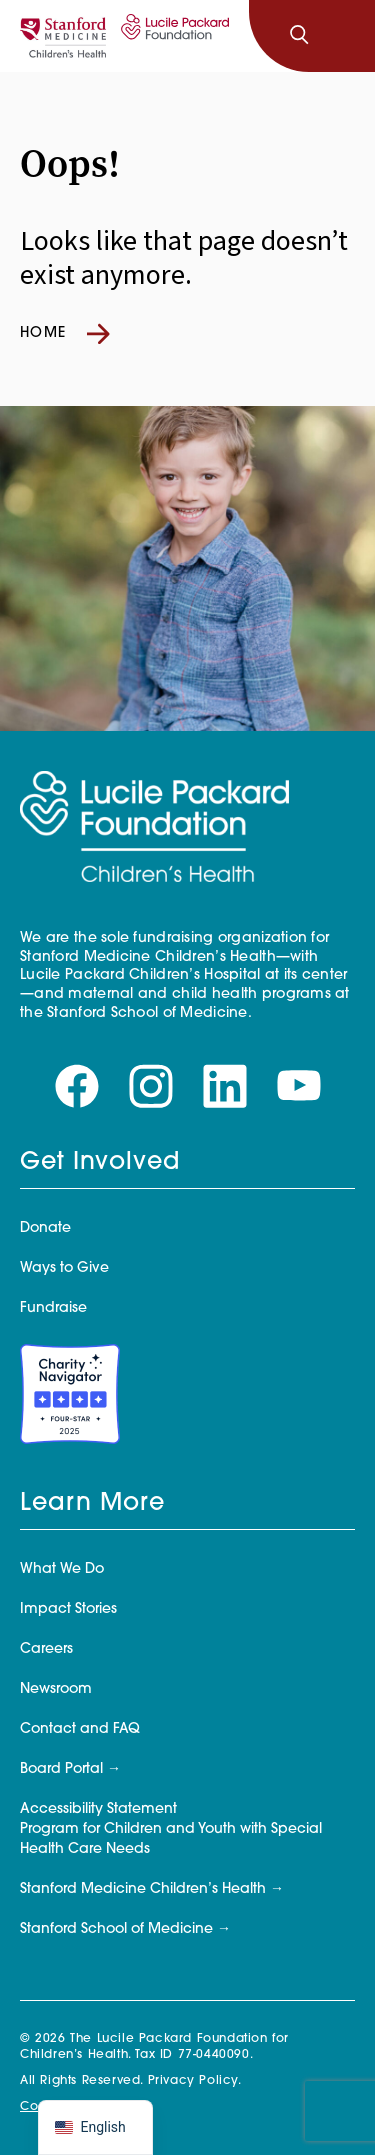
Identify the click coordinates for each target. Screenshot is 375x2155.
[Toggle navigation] (343, 36)
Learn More (92, 1504)
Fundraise (53, 1308)
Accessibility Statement (98, 1809)
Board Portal (61, 1769)
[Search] (299, 36)
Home (65, 334)
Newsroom (56, 1689)
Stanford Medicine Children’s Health (143, 1889)
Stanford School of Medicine (116, 1929)
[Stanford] (63, 36)
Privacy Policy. (195, 2081)
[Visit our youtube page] (299, 1086)
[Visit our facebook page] (77, 1086)
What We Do (62, 1569)
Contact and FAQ (80, 1729)
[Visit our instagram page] (151, 1086)
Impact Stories (68, 1609)
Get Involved (100, 1163)
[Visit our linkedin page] (225, 1086)
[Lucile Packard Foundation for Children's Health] (172, 36)
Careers (46, 1649)
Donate (45, 1228)
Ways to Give (64, 1268)
